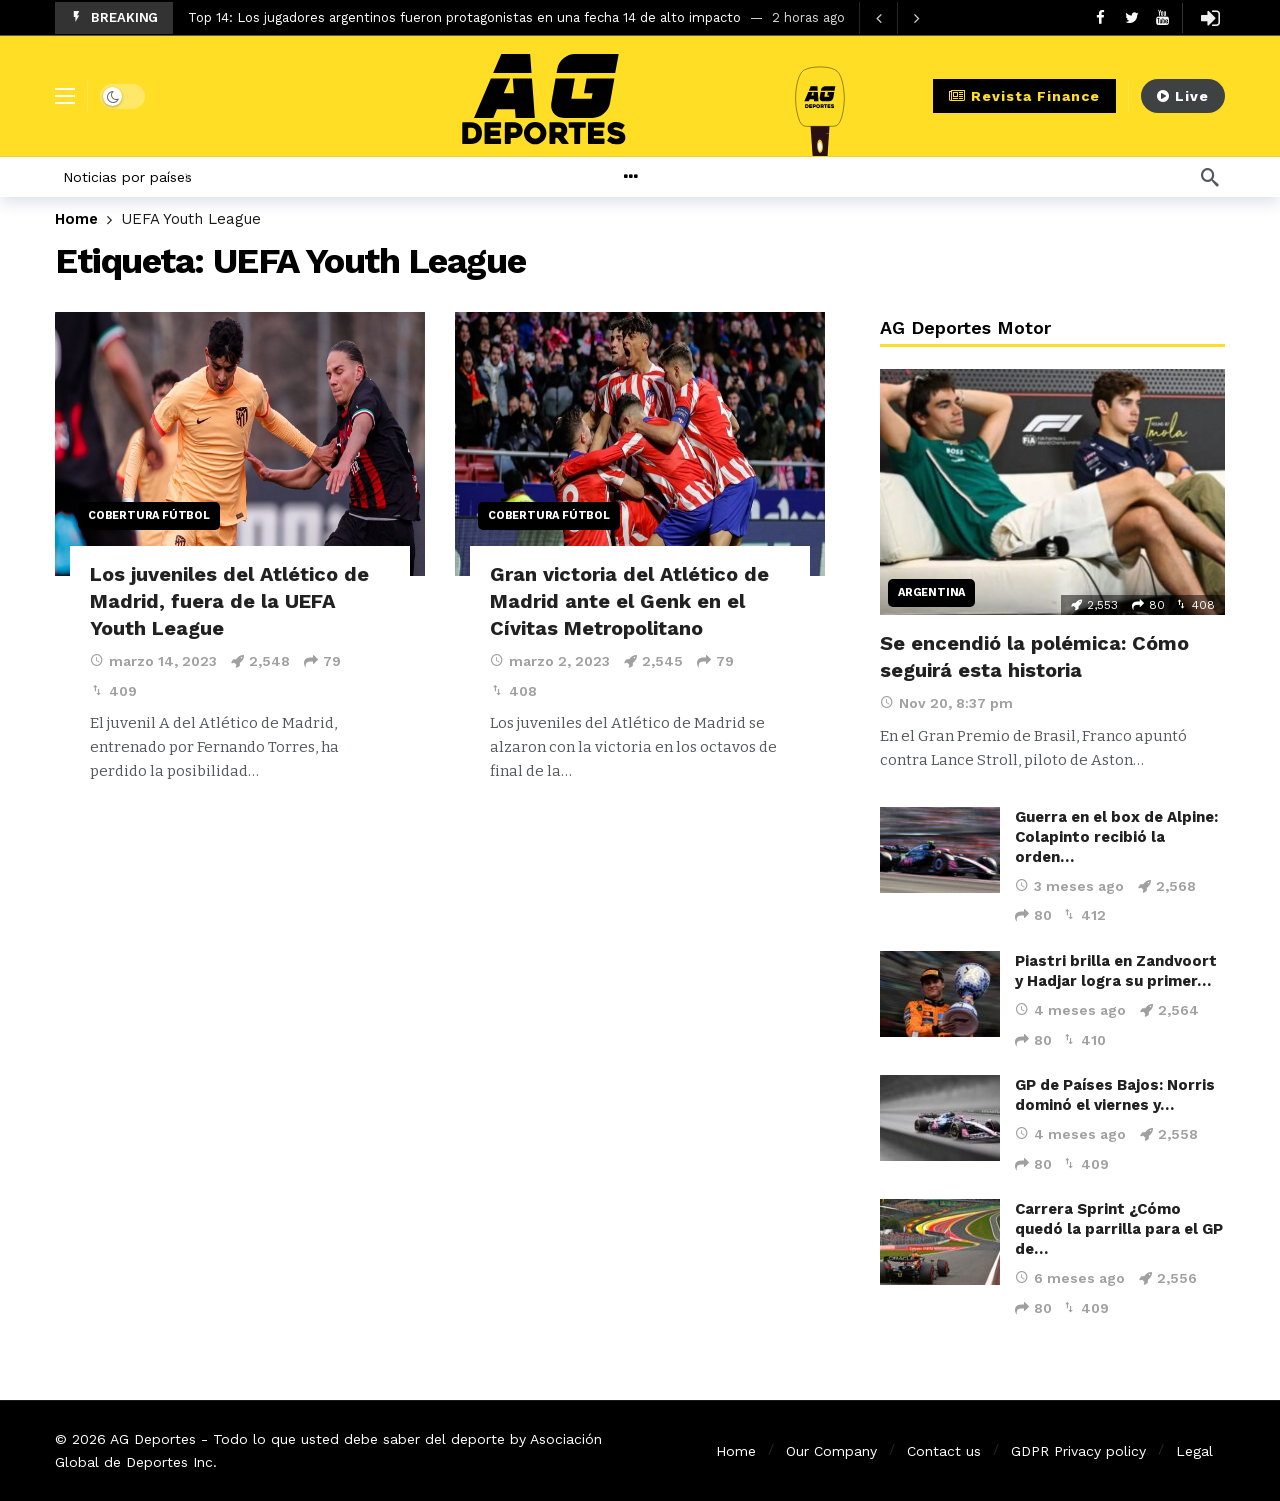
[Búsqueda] (1210, 177)
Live (1183, 96)
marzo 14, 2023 (153, 661)
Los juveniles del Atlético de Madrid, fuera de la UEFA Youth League (229, 601)
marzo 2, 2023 (550, 661)
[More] (678, 177)
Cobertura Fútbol (149, 515)
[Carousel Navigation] (897, 18)
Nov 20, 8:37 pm (946, 703)
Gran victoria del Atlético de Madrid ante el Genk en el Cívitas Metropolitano (629, 601)
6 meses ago (1070, 1278)
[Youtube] (1162, 17)
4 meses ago (1070, 1010)
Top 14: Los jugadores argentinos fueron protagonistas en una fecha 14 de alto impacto (464, 17)
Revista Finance (1024, 96)
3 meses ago (1069, 886)
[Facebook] (1100, 17)
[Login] (1210, 18)
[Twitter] (1131, 17)
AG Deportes (153, 1439)
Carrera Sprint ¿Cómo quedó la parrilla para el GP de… (1119, 1229)
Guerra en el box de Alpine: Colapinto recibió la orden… (1116, 837)
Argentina (931, 592)
